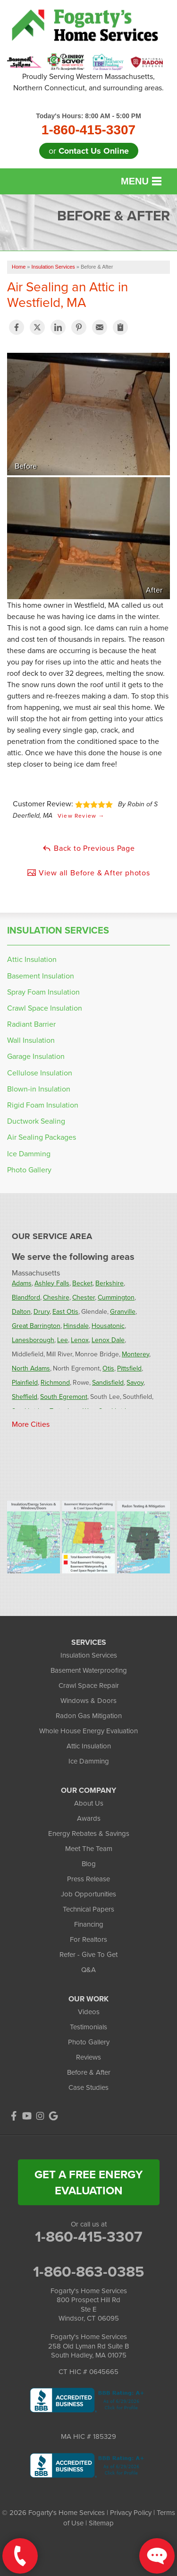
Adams (22, 1283)
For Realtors (88, 1939)
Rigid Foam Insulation (42, 1104)
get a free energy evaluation (88, 2182)
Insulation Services (58, 930)
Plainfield (25, 1382)
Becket (82, 1283)
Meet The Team (88, 1848)
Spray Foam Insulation (43, 991)
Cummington (116, 1297)
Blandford (26, 1297)
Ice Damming (29, 1153)
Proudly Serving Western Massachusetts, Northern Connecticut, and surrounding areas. (88, 82)
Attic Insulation (32, 959)
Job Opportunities (88, 1894)
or (89, 151)
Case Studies (88, 2087)
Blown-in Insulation (38, 1088)
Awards (89, 1818)
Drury (42, 1311)
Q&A (88, 1969)
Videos (89, 2012)
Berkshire (109, 1283)
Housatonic (108, 1325)
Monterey (135, 1354)
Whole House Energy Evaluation (88, 1731)
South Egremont (63, 1396)
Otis (108, 1368)
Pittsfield (129, 1368)
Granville (122, 1311)
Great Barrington (36, 1325)
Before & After (88, 2072)
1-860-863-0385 (88, 2271)
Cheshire (56, 1297)
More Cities (31, 1424)
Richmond (55, 1382)
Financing (88, 1924)
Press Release (88, 1879)
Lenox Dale (108, 1340)
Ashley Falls (51, 1283)
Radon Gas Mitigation (89, 1715)
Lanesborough (33, 1340)
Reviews (88, 2057)
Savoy (134, 1382)
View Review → (81, 816)
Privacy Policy (131, 2512)
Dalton (21, 1311)
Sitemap (101, 2523)
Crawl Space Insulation (44, 1008)
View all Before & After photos (88, 872)
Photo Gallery (29, 1169)
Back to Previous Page (88, 848)
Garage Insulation (36, 1056)
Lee (62, 1340)
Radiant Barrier (31, 1024)
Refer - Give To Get (88, 1954)
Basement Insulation (40, 975)
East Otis (65, 1311)
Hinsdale (76, 1325)
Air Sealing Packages (41, 1137)
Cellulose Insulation (39, 1072)
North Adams (31, 1368)
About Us (88, 1803)
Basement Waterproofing (89, 1670)
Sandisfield (108, 1382)
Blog (89, 1864)
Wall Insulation (31, 1040)
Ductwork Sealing (36, 1121)
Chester (83, 1297)
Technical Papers (88, 1909)
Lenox (80, 1340)
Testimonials (88, 2027)
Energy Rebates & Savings (88, 1833)
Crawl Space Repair (89, 1685)
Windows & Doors (88, 1700)
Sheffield (24, 1396)
